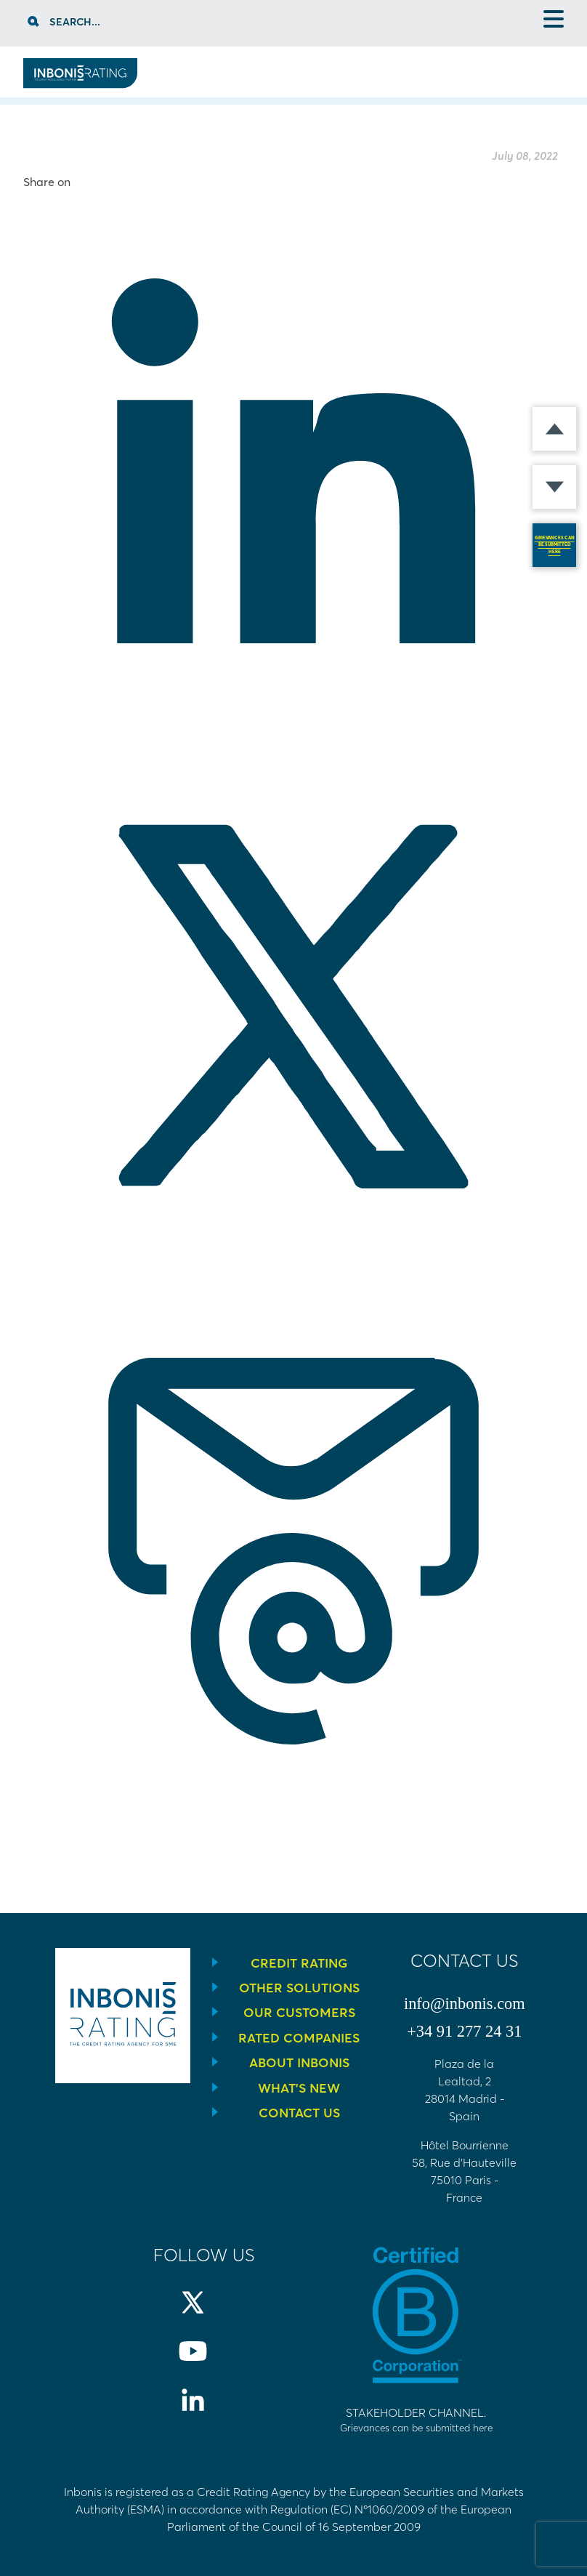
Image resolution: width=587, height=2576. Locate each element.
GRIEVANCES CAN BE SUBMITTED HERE (555, 545)
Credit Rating (299, 1963)
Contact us (299, 2113)
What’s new (299, 2088)
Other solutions (299, 1988)
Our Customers (299, 2013)
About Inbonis (299, 2063)
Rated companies (299, 2038)
